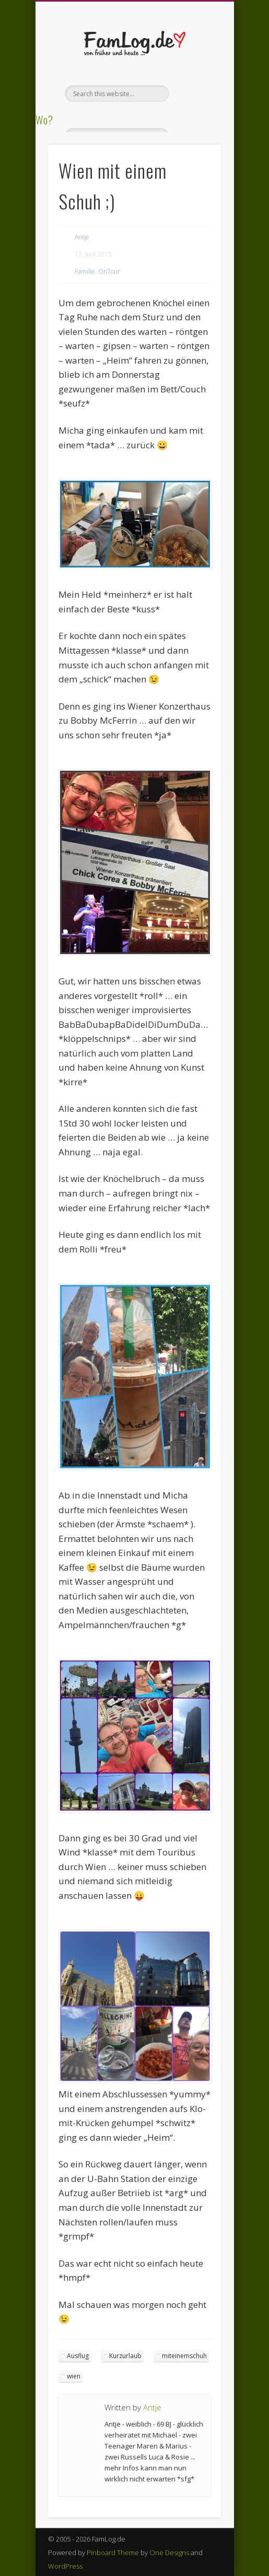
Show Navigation (195, 93)
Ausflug (78, 2355)
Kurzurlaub (125, 2355)
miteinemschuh (184, 2355)
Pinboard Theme (113, 2552)
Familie (85, 271)
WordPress (65, 2566)
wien (73, 2376)
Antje (82, 237)
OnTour (109, 271)
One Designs (169, 2552)
